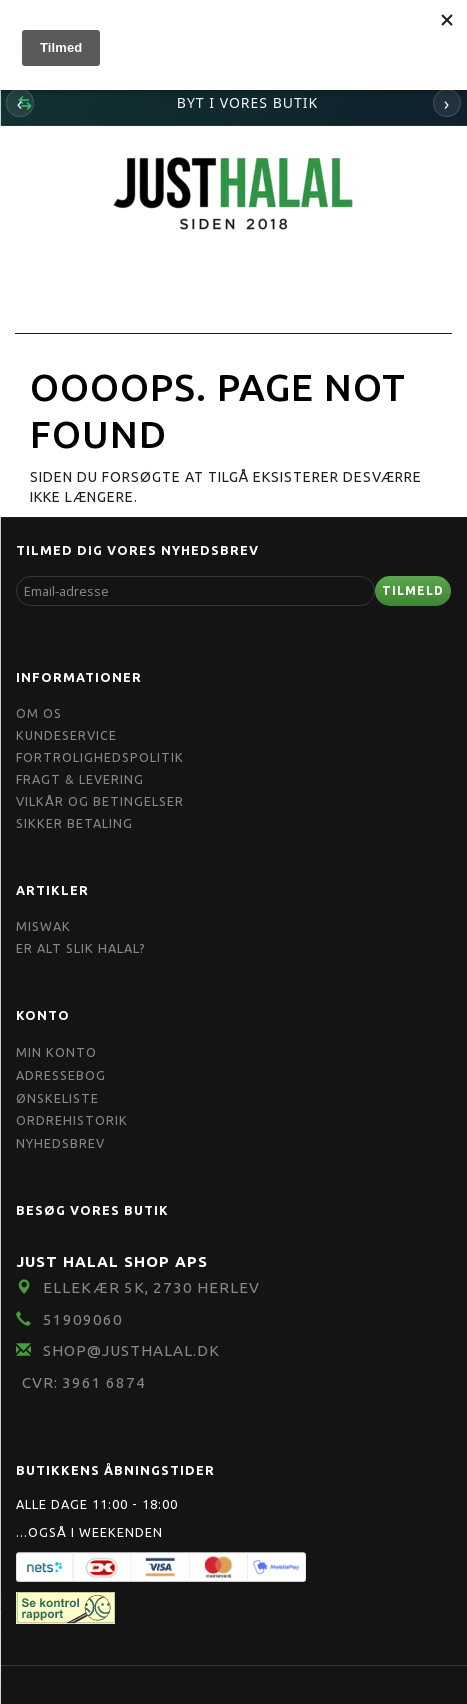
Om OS (39, 713)
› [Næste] (447, 103)
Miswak (43, 926)
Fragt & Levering (80, 779)
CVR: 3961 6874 (84, 1382)
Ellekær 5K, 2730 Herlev (151, 1287)
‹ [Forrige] (20, 103)
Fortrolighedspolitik (100, 757)
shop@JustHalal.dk (131, 1350)
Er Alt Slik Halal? (81, 948)
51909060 (83, 1319)
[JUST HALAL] (234, 190)
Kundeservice (66, 735)
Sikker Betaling (74, 823)
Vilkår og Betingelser (100, 801)
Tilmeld (413, 590)
